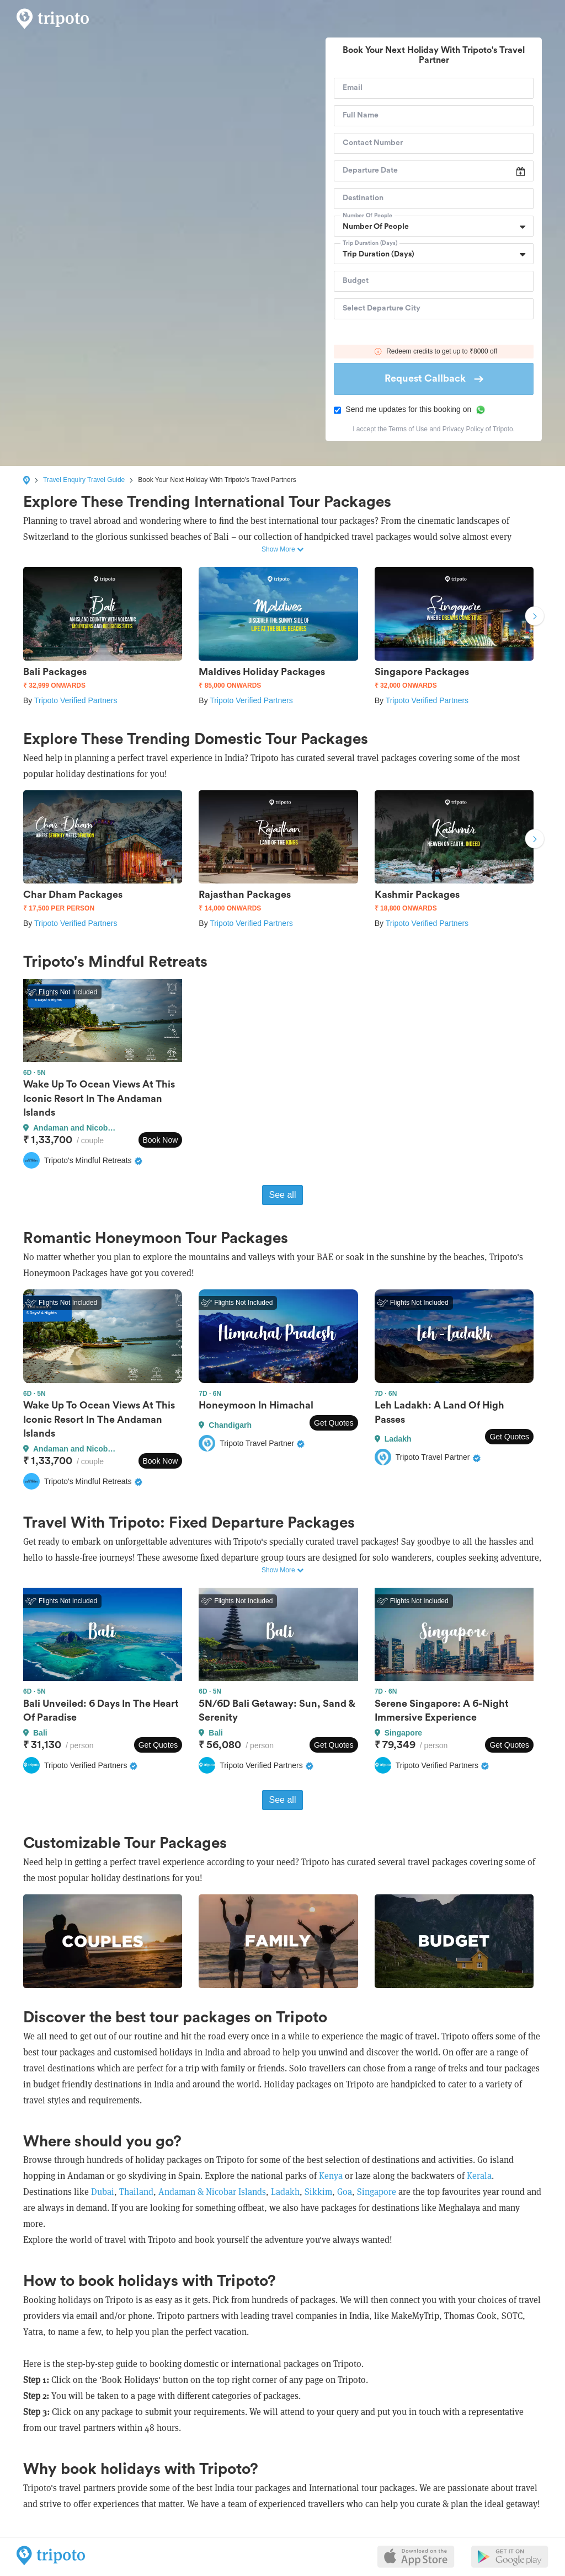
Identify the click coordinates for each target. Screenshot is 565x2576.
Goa (344, 2192)
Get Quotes (334, 1422)
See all (282, 1194)
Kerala (479, 2176)
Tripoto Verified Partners (75, 700)
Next (534, 617)
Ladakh (284, 2192)
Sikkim (318, 2192)
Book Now (160, 1140)
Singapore (376, 2192)
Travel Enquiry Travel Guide (84, 480)
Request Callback (434, 378)
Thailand (136, 2192)
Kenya (331, 2176)
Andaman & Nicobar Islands (212, 2192)
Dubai (102, 2192)
